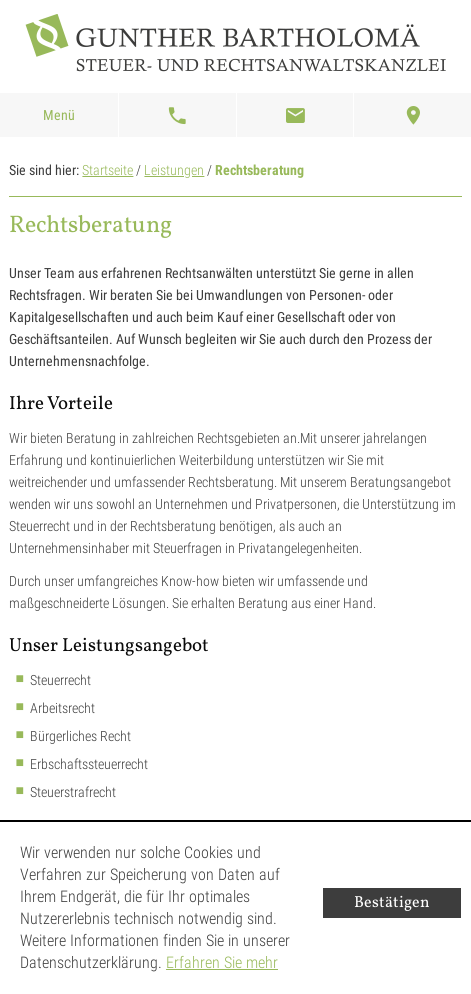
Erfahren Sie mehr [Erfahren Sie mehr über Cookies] (222, 962)
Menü (59, 115)
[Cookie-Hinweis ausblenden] (392, 903)
